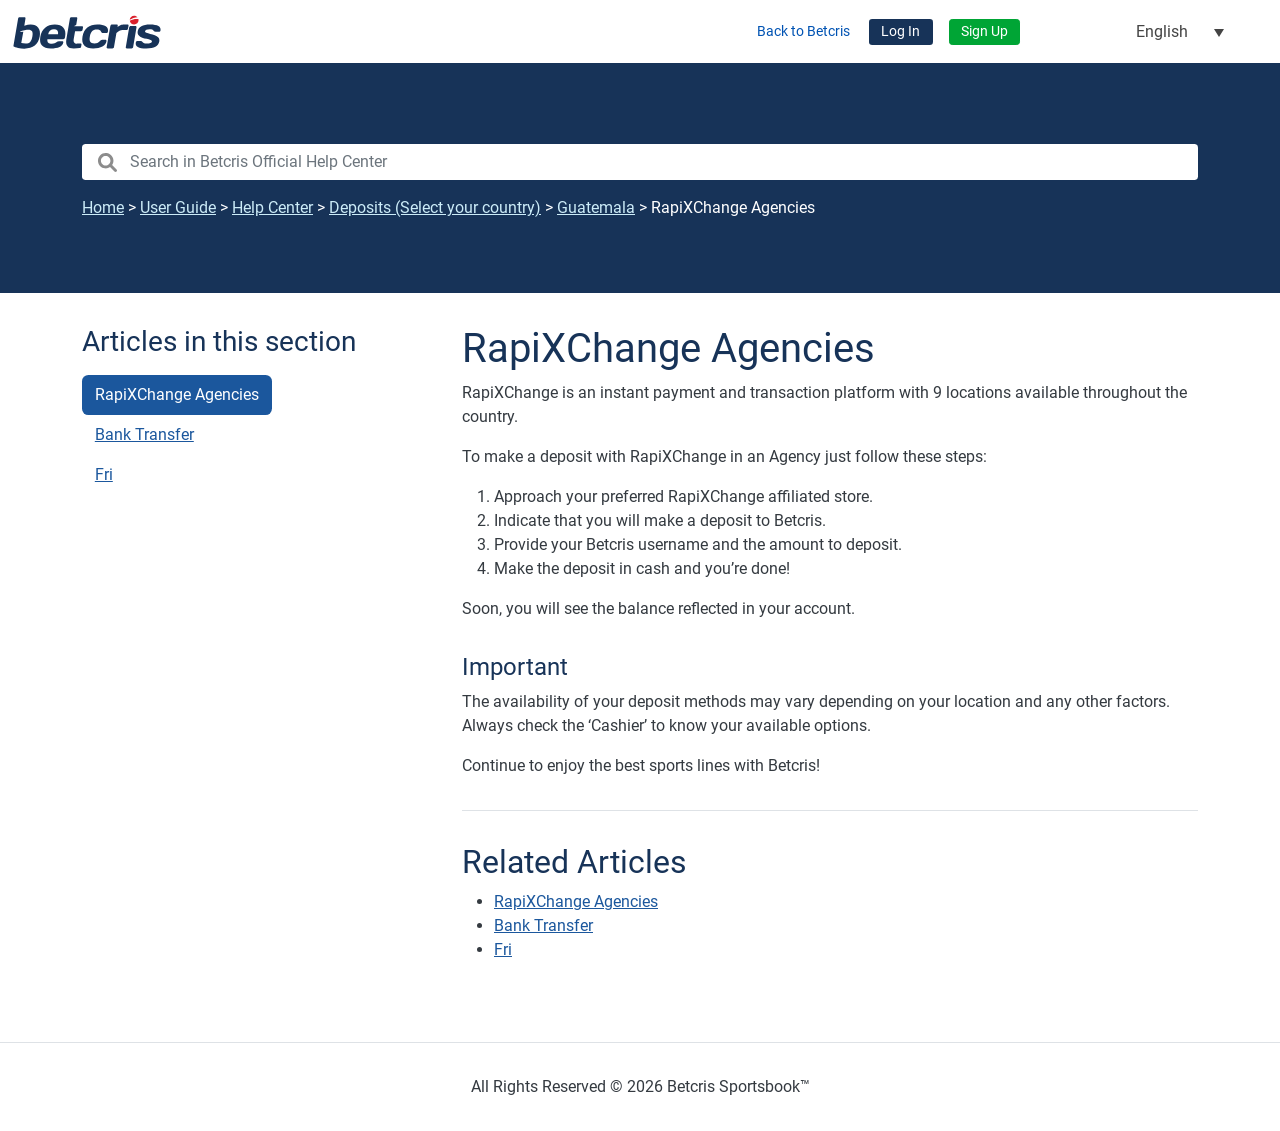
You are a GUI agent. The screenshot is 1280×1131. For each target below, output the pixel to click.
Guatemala (596, 207)
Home (103, 207)
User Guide (178, 207)
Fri (104, 474)
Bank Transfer (144, 434)
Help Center (272, 207)
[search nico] (640, 162)
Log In (900, 31)
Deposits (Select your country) (435, 207)
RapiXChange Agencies (177, 394)
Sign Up (984, 31)
